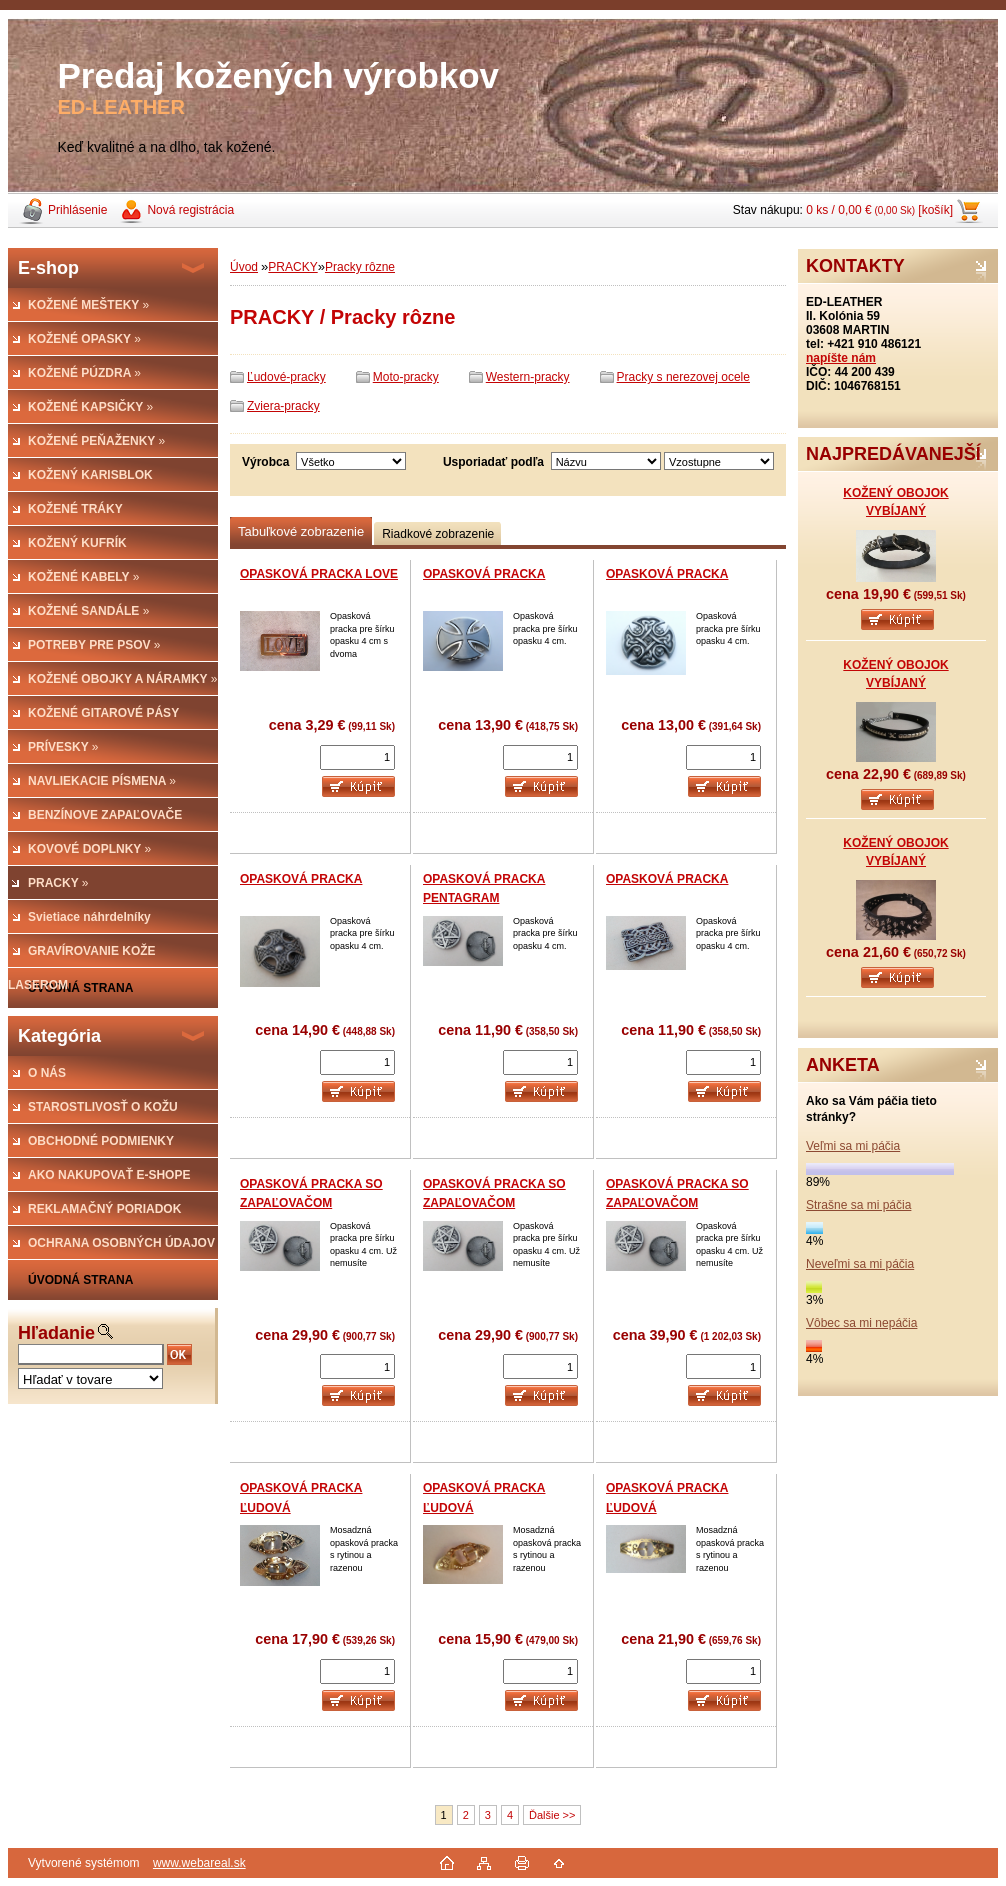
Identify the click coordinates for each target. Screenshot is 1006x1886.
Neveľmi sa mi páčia (860, 1264)
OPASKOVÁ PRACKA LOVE (319, 574)
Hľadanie (56, 1333)
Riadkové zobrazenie (438, 534)
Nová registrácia (190, 210)
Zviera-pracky (283, 406)
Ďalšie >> (552, 1815)
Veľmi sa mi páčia (853, 1146)
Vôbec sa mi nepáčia (861, 1323)
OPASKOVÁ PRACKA (484, 574)
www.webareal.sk (199, 1863)
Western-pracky (528, 377)
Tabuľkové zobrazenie (301, 531)
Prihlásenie (77, 210)
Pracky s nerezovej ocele (683, 377)
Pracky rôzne (360, 267)
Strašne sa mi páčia (858, 1205)
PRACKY (292, 267)
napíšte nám (841, 358)
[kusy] (357, 757)
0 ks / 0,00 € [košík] (879, 210)
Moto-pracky (406, 377)
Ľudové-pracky (286, 377)
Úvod (244, 267)
